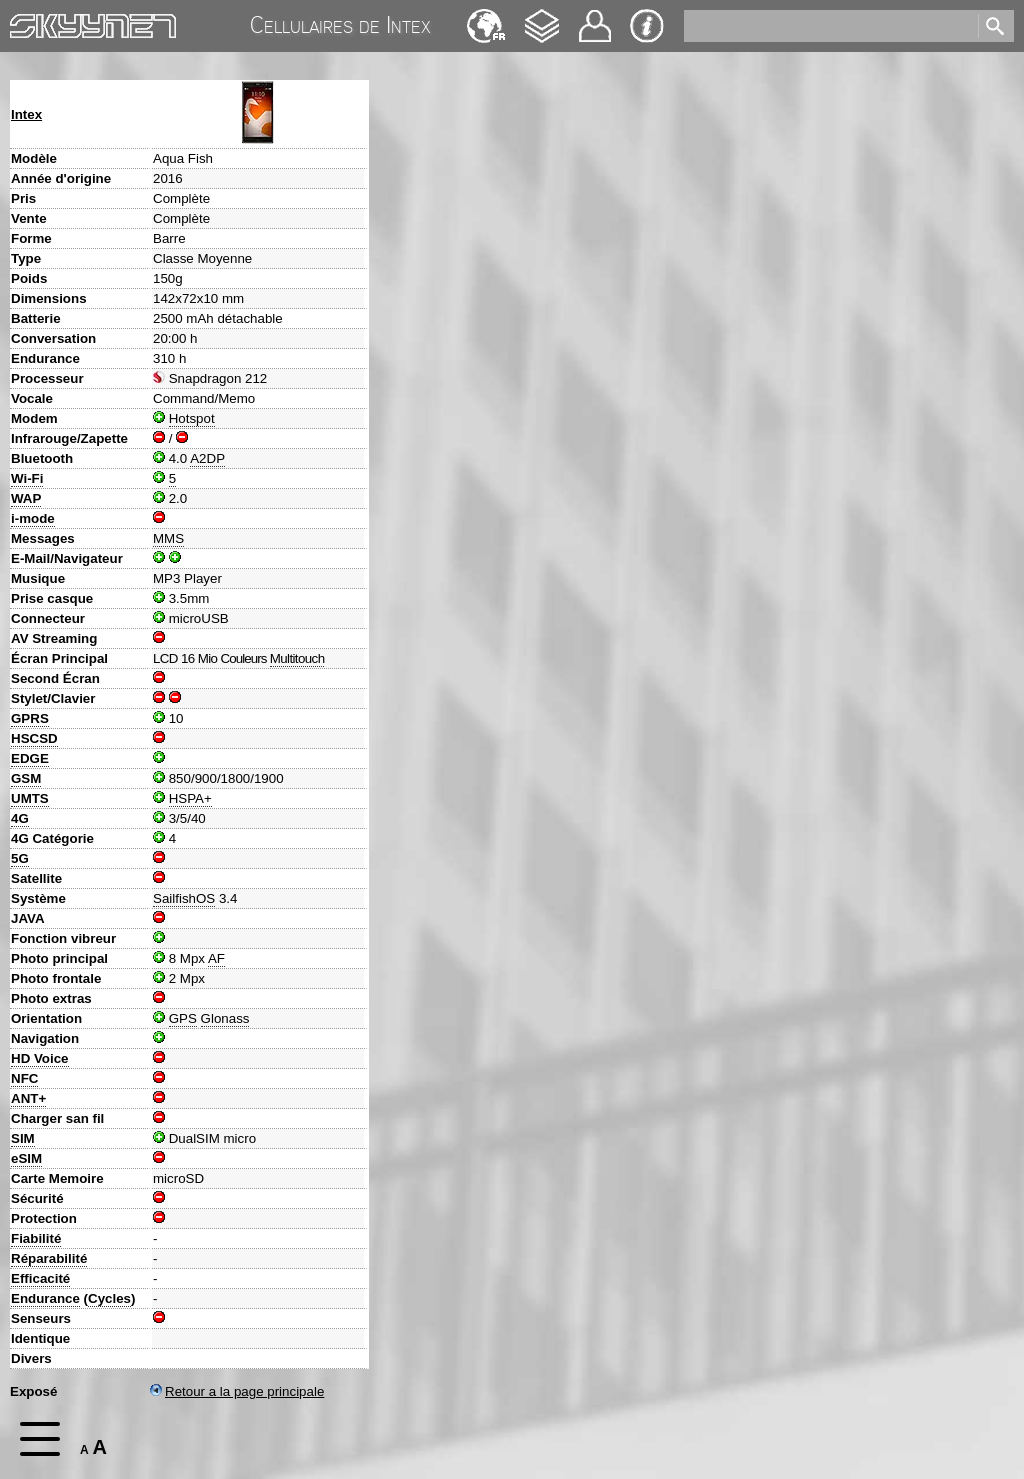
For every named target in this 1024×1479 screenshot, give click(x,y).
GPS (183, 1018)
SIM (23, 1138)
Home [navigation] (28, 21)
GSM (26, 778)
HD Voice (40, 1058)
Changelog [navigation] (542, 16)
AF (216, 958)
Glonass (225, 1018)
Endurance (45, 1298)
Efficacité (40, 1278)
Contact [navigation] (595, 17)
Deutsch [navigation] (486, 16)
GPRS (30, 718)
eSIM (26, 1158)
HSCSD (34, 738)
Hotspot (192, 418)
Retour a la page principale (237, 1391)
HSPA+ (190, 798)
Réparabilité (49, 1258)
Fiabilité (36, 1238)
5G (20, 858)
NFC (24, 1078)
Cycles (109, 1298)
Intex (26, 114)
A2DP (207, 458)
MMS (168, 538)
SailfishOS (184, 898)
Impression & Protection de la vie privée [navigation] (647, 26)
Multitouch (297, 658)
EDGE (30, 758)
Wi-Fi (27, 478)
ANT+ (28, 1098)
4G (20, 818)
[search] (829, 26)
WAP (26, 498)
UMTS (30, 798)
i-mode (33, 518)
